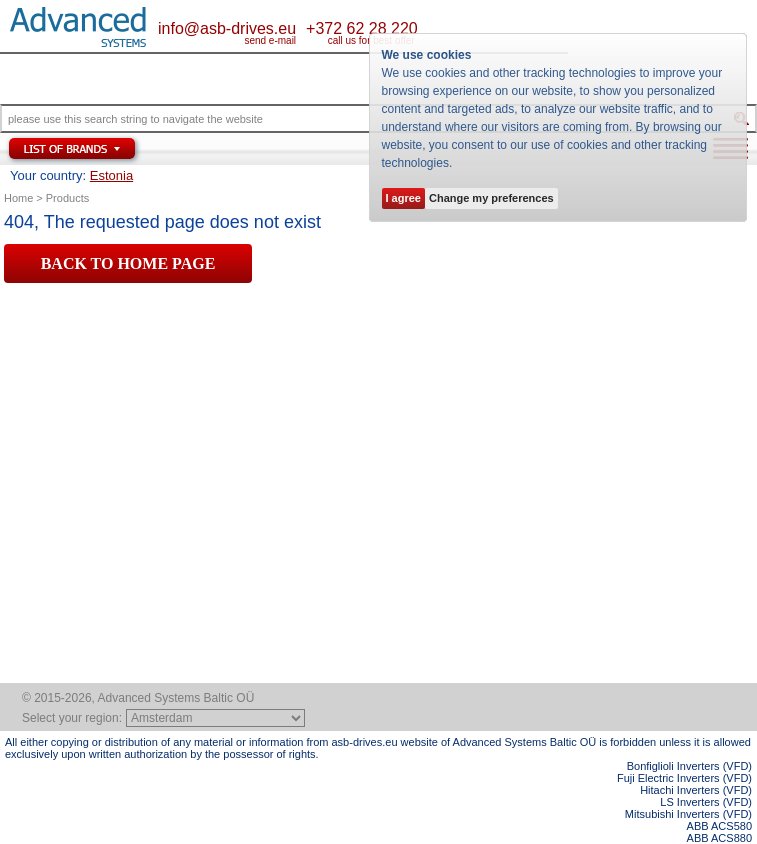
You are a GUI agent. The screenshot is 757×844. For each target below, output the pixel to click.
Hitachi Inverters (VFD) (696, 790)
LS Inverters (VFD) (706, 802)
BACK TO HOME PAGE (128, 263)
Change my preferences (491, 198)
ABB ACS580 (719, 826)
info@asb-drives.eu (227, 28)
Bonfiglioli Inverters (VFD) (689, 766)
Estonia (111, 175)
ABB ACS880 (719, 838)
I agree (403, 198)
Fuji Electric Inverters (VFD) (684, 778)
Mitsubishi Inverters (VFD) (688, 814)
